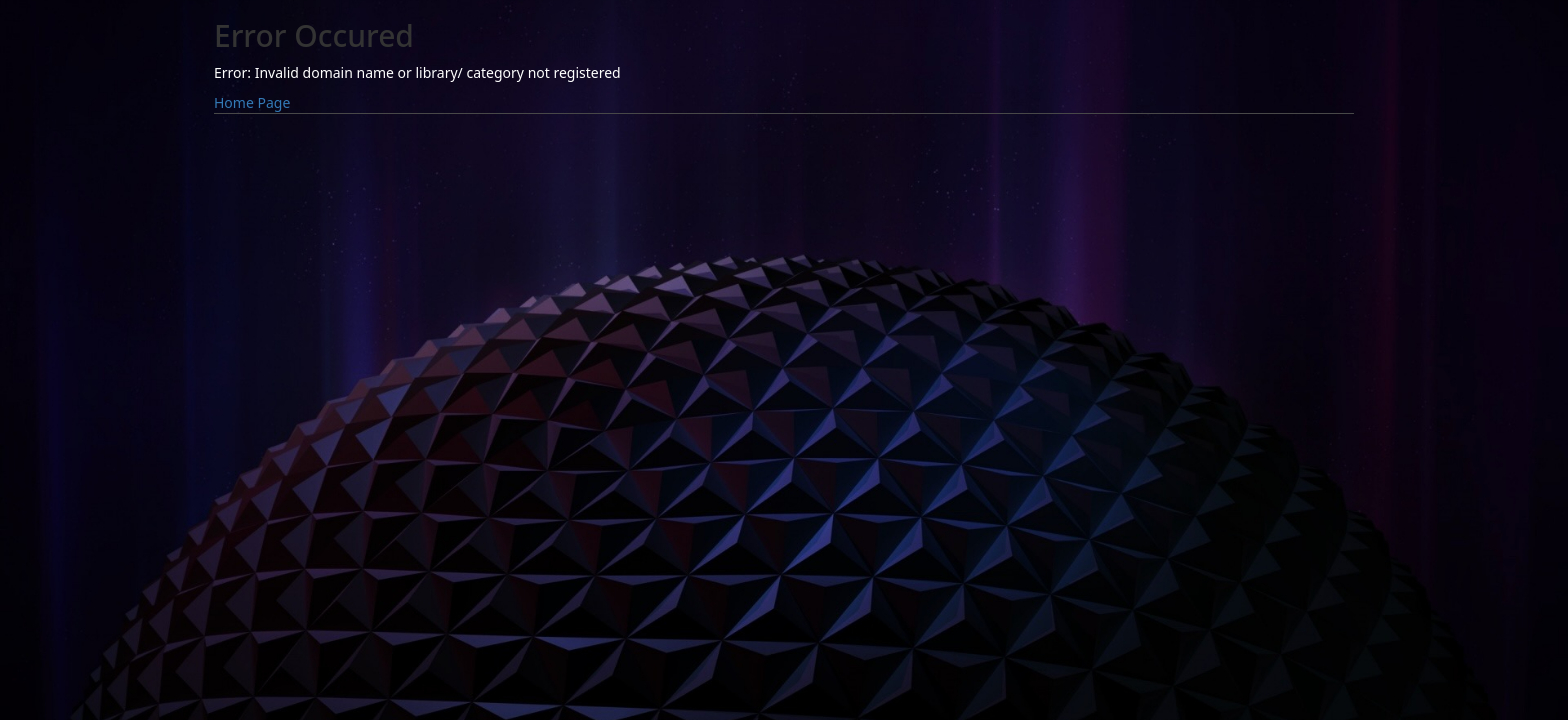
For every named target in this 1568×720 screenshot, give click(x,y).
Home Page (252, 102)
